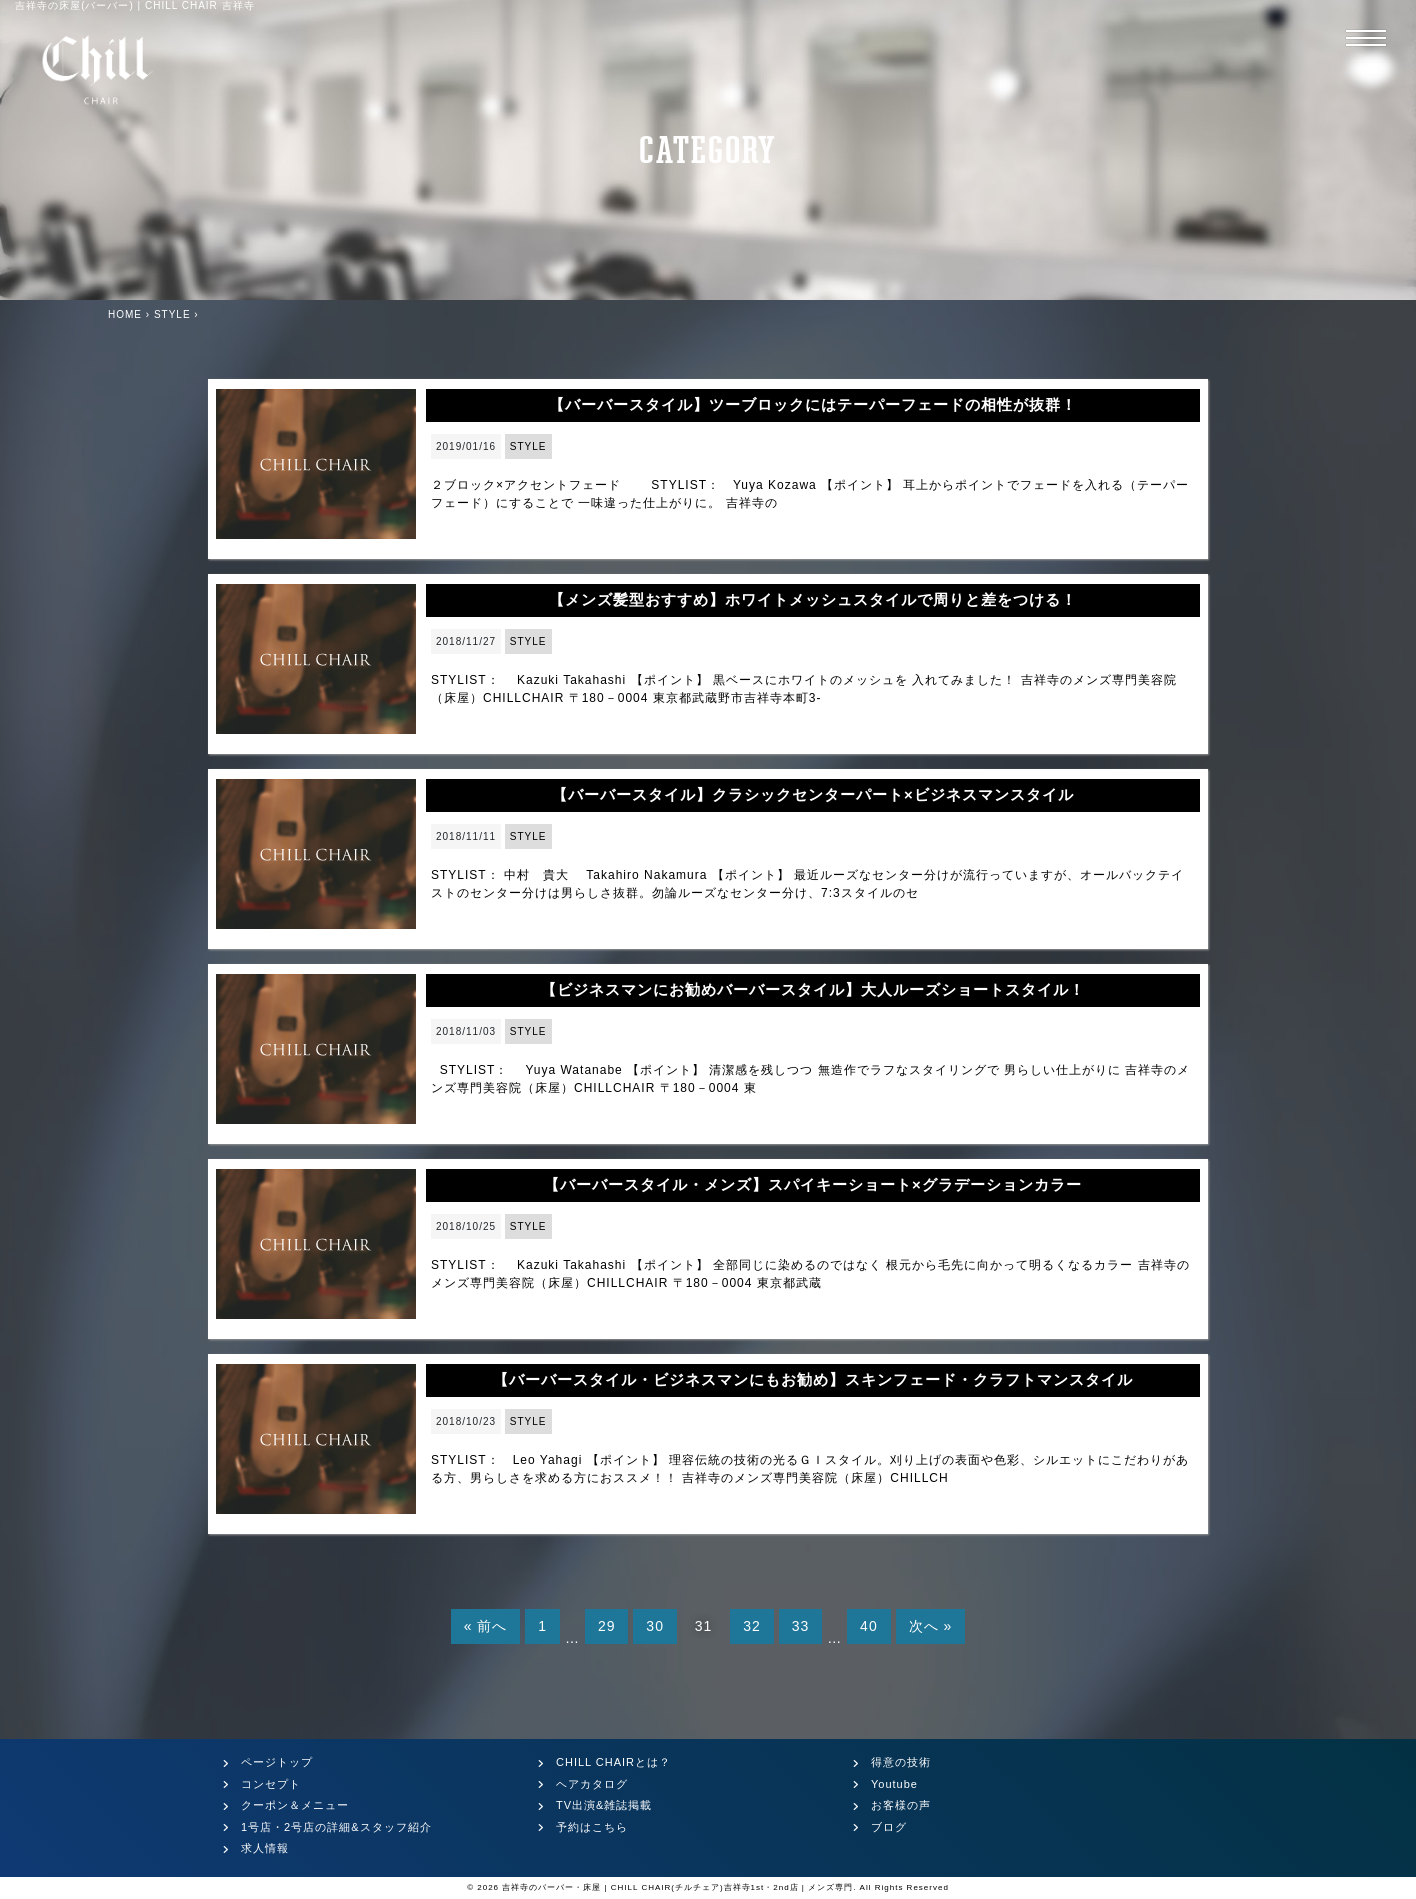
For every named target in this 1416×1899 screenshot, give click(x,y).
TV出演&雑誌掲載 (604, 1805)
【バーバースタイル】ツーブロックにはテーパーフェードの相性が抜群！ (813, 404)
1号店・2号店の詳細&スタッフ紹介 (336, 1827)
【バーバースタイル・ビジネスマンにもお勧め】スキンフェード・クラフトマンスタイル (813, 1379)
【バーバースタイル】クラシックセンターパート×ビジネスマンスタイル (813, 794)
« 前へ (486, 1626)
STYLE (528, 446)
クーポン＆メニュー (295, 1805)
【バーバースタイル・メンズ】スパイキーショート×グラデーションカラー (813, 1184)
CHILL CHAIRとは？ (613, 1762)
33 (801, 1626)
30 (655, 1626)
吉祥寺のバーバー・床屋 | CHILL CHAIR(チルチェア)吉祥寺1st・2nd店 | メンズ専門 (677, 1887)
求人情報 (265, 1848)
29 (607, 1626)
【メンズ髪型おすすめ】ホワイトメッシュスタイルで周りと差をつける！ (813, 599)
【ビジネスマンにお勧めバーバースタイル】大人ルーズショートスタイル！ (813, 989)
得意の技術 (901, 1762)
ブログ (889, 1827)
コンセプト (271, 1784)
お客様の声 (901, 1805)
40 (869, 1626)
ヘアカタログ (592, 1784)
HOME (125, 314)
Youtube (894, 1784)
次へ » (931, 1626)
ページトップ (277, 1762)
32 (752, 1626)
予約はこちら (592, 1827)
